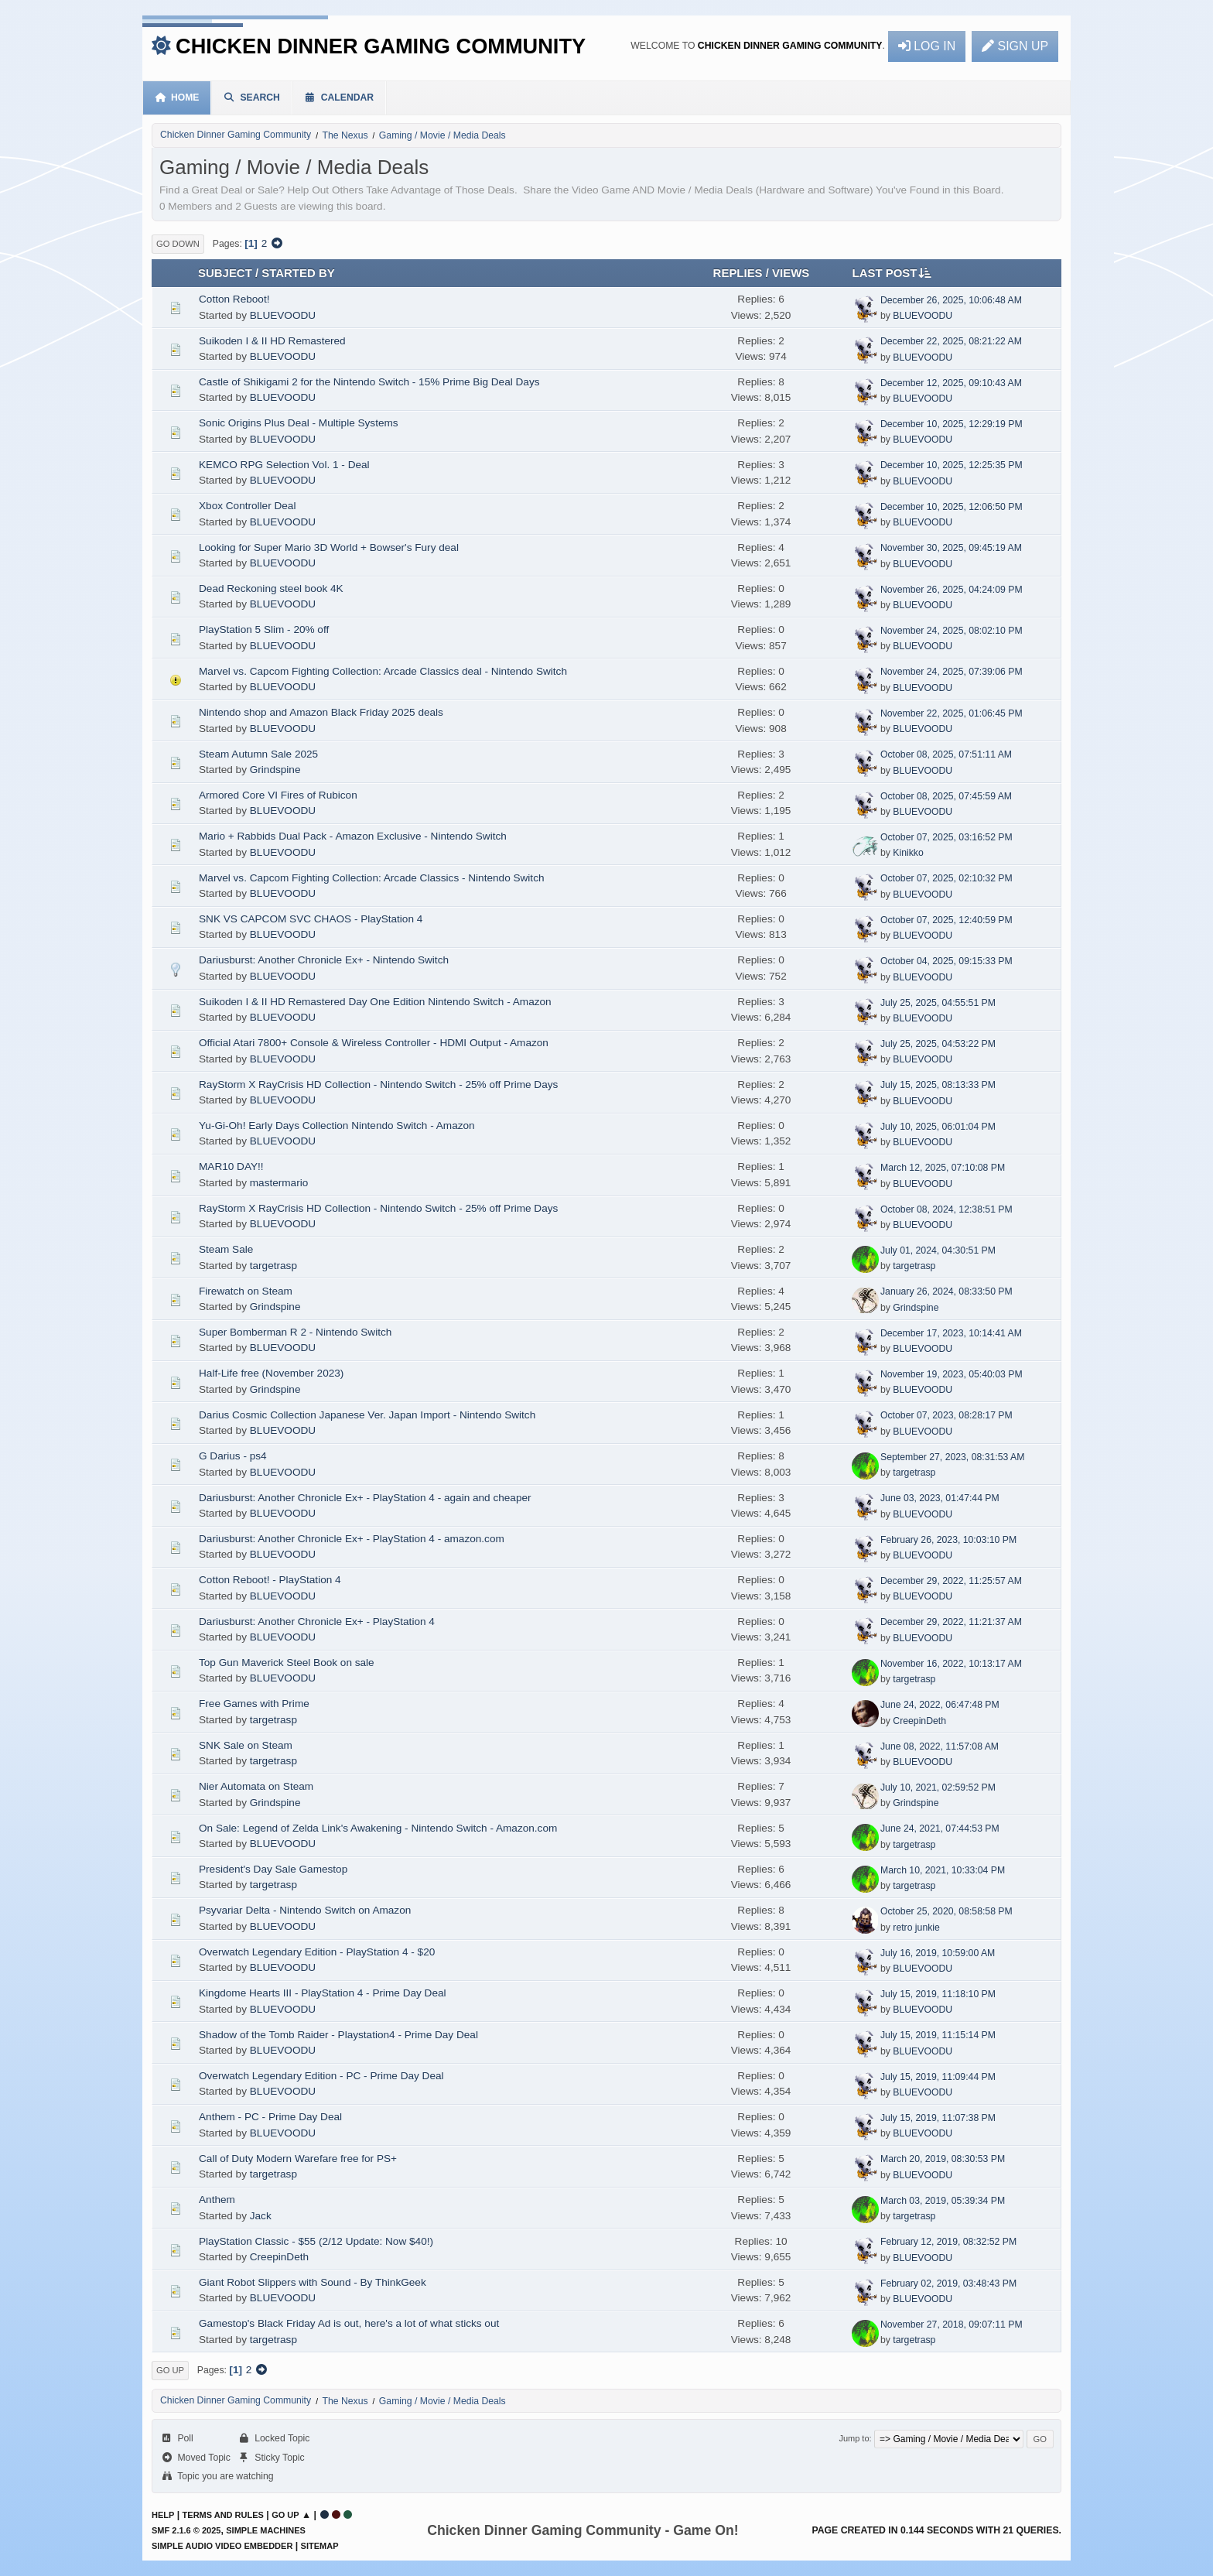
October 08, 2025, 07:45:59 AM (946, 796)
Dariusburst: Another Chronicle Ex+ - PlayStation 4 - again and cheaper (365, 1498)
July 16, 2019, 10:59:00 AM (937, 1953)
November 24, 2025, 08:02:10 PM (951, 630)
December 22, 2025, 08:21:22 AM (951, 341)
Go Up (170, 2370)
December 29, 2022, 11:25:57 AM (951, 1580)
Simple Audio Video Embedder (222, 2545)
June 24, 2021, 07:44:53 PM (939, 1828)
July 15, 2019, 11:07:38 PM (938, 2117)
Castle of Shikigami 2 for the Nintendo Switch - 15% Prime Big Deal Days (369, 382)
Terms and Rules (223, 2515)
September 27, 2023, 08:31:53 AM (952, 1457)
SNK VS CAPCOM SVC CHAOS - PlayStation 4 (310, 919)
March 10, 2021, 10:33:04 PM (942, 1870)
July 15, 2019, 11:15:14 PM (938, 2035)
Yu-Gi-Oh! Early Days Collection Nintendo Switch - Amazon (337, 1125)
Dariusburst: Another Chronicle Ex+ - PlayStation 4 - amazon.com (351, 1539)
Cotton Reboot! (234, 299)
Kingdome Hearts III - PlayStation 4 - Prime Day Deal (322, 1993)
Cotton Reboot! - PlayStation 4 (270, 1580)
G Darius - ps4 (233, 1456)
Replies (738, 272)
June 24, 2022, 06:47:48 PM (939, 1704)
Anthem (217, 2199)
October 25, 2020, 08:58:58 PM (946, 1911)
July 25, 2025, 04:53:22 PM (938, 1043)
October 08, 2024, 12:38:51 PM (946, 1209)
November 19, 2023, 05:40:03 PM (951, 1374)
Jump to (854, 2438)
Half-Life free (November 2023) (271, 1373)
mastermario (279, 1183)
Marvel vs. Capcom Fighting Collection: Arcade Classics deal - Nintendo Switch (383, 671)
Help (163, 2515)
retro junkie (916, 1927)
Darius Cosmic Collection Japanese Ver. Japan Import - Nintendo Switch (367, 1415)
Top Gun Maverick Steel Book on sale (286, 1662)
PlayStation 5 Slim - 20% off (264, 629)
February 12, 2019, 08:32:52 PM (948, 2241)
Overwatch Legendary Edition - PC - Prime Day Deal (321, 2076)
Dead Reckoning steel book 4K (271, 588)
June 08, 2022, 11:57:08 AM (939, 1746)
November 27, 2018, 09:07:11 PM (951, 2324)
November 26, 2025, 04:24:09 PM (951, 589)
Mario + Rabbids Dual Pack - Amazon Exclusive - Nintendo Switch (353, 836)
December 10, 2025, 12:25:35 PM (951, 465)
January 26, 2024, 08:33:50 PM (946, 1291)
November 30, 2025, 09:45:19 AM (951, 547)
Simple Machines (266, 2530)
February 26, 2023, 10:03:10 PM (948, 1539)
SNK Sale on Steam (245, 1745)
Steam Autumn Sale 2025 (258, 754)
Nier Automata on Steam (256, 1786)
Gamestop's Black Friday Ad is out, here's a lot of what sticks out (349, 2323)
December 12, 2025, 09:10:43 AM (951, 383)
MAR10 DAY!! (231, 1166)
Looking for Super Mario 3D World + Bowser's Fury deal (329, 547)
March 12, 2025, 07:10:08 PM (942, 1167)
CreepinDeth (919, 1721)
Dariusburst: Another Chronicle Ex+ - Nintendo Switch (324, 960)
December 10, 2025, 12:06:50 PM (951, 506)
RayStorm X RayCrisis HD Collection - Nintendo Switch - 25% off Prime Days (378, 1084)
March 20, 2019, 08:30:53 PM (942, 2159)
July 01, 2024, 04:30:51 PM (938, 1250)
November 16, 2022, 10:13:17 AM (951, 1663)
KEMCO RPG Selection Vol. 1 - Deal (284, 464)
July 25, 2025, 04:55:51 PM (938, 1002)
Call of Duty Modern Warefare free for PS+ (298, 2158)
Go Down (178, 243)
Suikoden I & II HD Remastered (272, 341)
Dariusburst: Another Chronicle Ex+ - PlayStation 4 (317, 1621)
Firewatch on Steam (245, 1291)
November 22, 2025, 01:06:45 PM (951, 713)
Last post (892, 272)
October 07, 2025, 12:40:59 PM (946, 920)
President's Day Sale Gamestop (273, 1869)
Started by (297, 272)
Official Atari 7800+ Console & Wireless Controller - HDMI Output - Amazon (373, 1043)
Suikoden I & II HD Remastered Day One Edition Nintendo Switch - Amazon (375, 1001)
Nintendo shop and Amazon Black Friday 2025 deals (321, 712)
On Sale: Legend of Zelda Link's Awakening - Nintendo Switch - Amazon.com (378, 1828)
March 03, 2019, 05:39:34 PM (942, 2200)
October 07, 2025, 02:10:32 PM (946, 878)
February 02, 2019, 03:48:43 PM (948, 2283)
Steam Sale (226, 1249)
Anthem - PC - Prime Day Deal (270, 2117)
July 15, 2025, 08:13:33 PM (938, 1084)
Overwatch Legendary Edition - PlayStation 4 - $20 (317, 1952)
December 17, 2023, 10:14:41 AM (951, 1333)
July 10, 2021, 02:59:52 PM (938, 1787)
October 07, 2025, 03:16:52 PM (946, 837)
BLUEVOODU (283, 315)
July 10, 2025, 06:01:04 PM (938, 1126)
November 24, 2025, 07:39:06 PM (951, 671)
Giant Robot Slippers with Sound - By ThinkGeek (312, 2282)
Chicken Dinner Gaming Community (381, 46)
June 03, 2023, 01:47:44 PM (939, 1498)
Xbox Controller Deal (247, 505)
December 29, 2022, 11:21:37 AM (951, 1621)
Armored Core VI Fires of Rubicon (278, 795)
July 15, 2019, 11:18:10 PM (938, 1994)
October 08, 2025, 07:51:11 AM (946, 754)
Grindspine (275, 769)
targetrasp (273, 1265)
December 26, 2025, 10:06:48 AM (951, 300)
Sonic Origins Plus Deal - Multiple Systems (298, 423)
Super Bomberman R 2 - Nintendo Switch (295, 1332)
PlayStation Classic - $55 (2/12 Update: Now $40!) (316, 2241)
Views (790, 272)
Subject (225, 272)
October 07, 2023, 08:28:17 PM (946, 1415)
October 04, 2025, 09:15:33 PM (946, 961)
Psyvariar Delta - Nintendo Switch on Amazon (305, 1910)
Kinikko (908, 852)
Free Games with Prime (254, 1703)
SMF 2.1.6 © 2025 (186, 2530)
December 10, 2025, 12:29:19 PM (951, 424)
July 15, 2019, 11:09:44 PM (938, 2076)
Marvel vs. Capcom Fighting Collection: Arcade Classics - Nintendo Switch (372, 878)
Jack (261, 2216)
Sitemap (320, 2545)
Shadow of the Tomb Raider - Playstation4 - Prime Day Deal (338, 2035)
